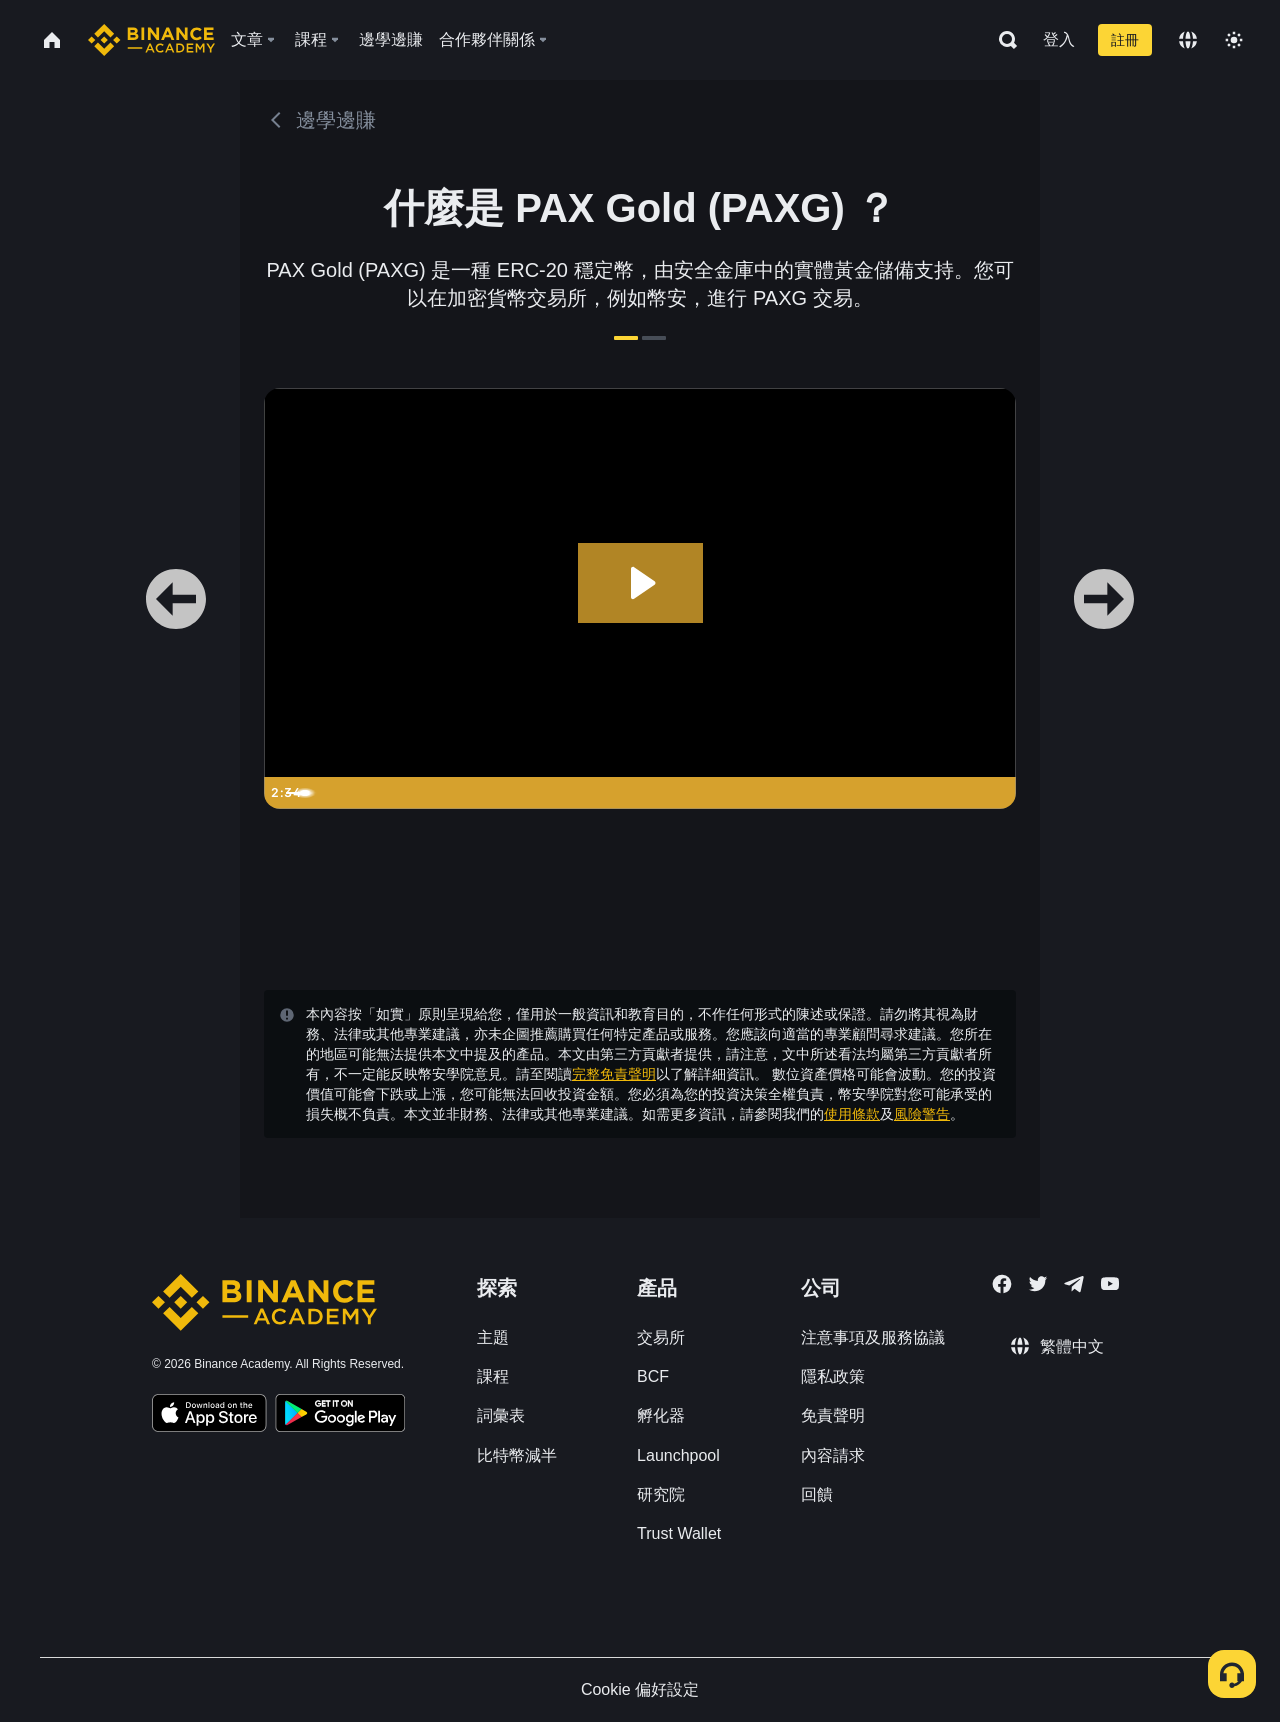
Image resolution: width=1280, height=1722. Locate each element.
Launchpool (678, 1455)
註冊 (1125, 40)
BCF (653, 1376)
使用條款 (852, 1114)
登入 (1059, 39)
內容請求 (833, 1455)
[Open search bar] (1002, 40)
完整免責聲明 (614, 1074)
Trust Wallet (679, 1533)
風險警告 (922, 1114)
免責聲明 (833, 1415)
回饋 (817, 1494)
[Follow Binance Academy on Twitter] (1038, 1284)
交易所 (661, 1337)
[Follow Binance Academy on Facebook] (1002, 1284)
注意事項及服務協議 (873, 1337)
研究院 (661, 1494)
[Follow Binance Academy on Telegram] (1074, 1284)
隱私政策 (833, 1376)
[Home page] (151, 40)
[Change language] (1188, 40)
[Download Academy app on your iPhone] (209, 1416)
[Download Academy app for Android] (340, 1416)
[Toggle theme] (1234, 40)
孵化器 (661, 1415)
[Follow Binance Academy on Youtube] (1110, 1283)
